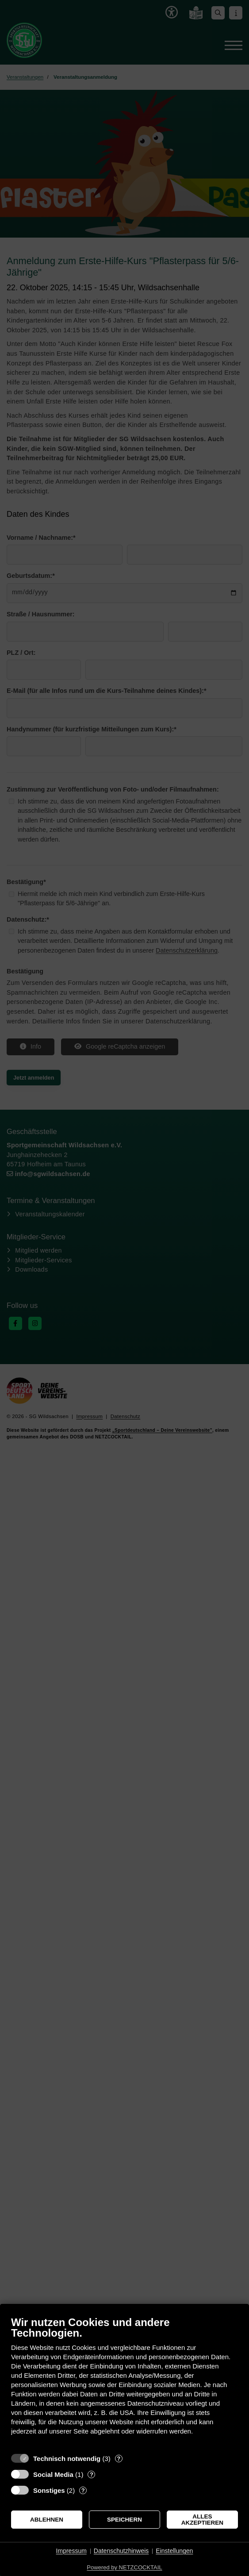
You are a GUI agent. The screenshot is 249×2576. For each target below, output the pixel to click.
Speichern (124, 2519)
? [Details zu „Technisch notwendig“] (118, 2458)
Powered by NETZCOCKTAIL (124, 2567)
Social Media (53, 2474)
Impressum (71, 2550)
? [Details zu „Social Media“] (91, 2474)
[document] (124, 2382)
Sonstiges (49, 2490)
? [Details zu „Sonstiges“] (83, 2490)
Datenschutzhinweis (121, 2550)
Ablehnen (46, 2519)
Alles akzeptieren (202, 2519)
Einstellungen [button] (174, 2550)
